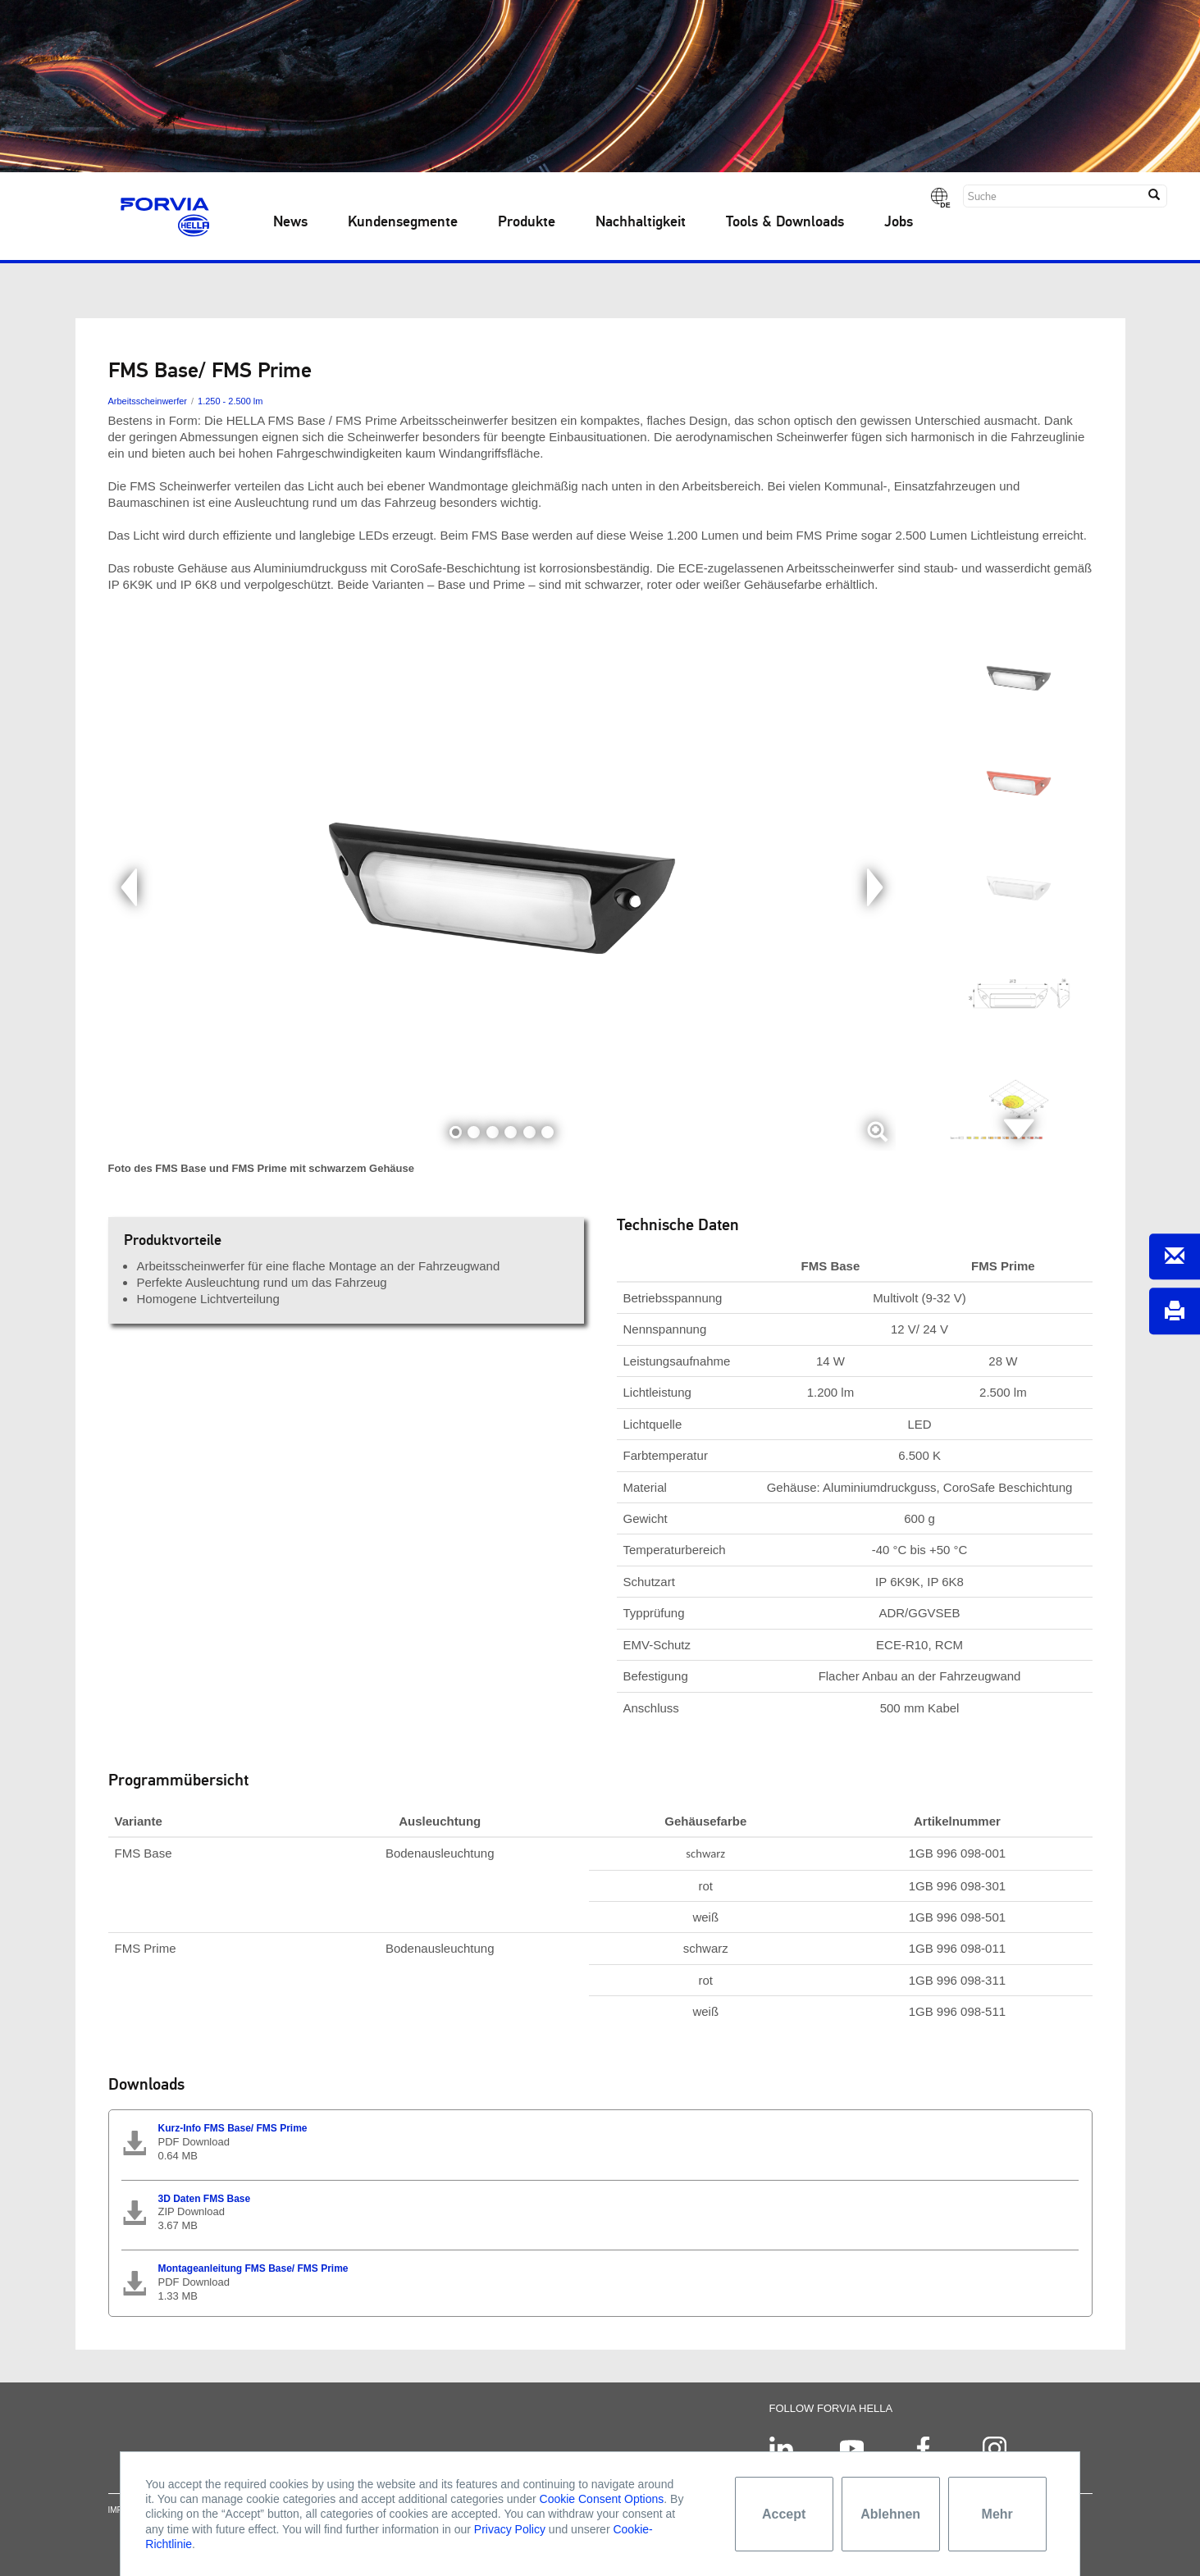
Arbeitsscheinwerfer (147, 401)
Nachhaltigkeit (640, 222)
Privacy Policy (509, 2529)
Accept (783, 2514)
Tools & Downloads (785, 222)
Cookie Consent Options (602, 2498)
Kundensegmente (403, 222)
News (290, 222)
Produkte (526, 222)
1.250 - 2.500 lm (230, 401)
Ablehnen (890, 2514)
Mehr (997, 2514)
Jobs (898, 222)
